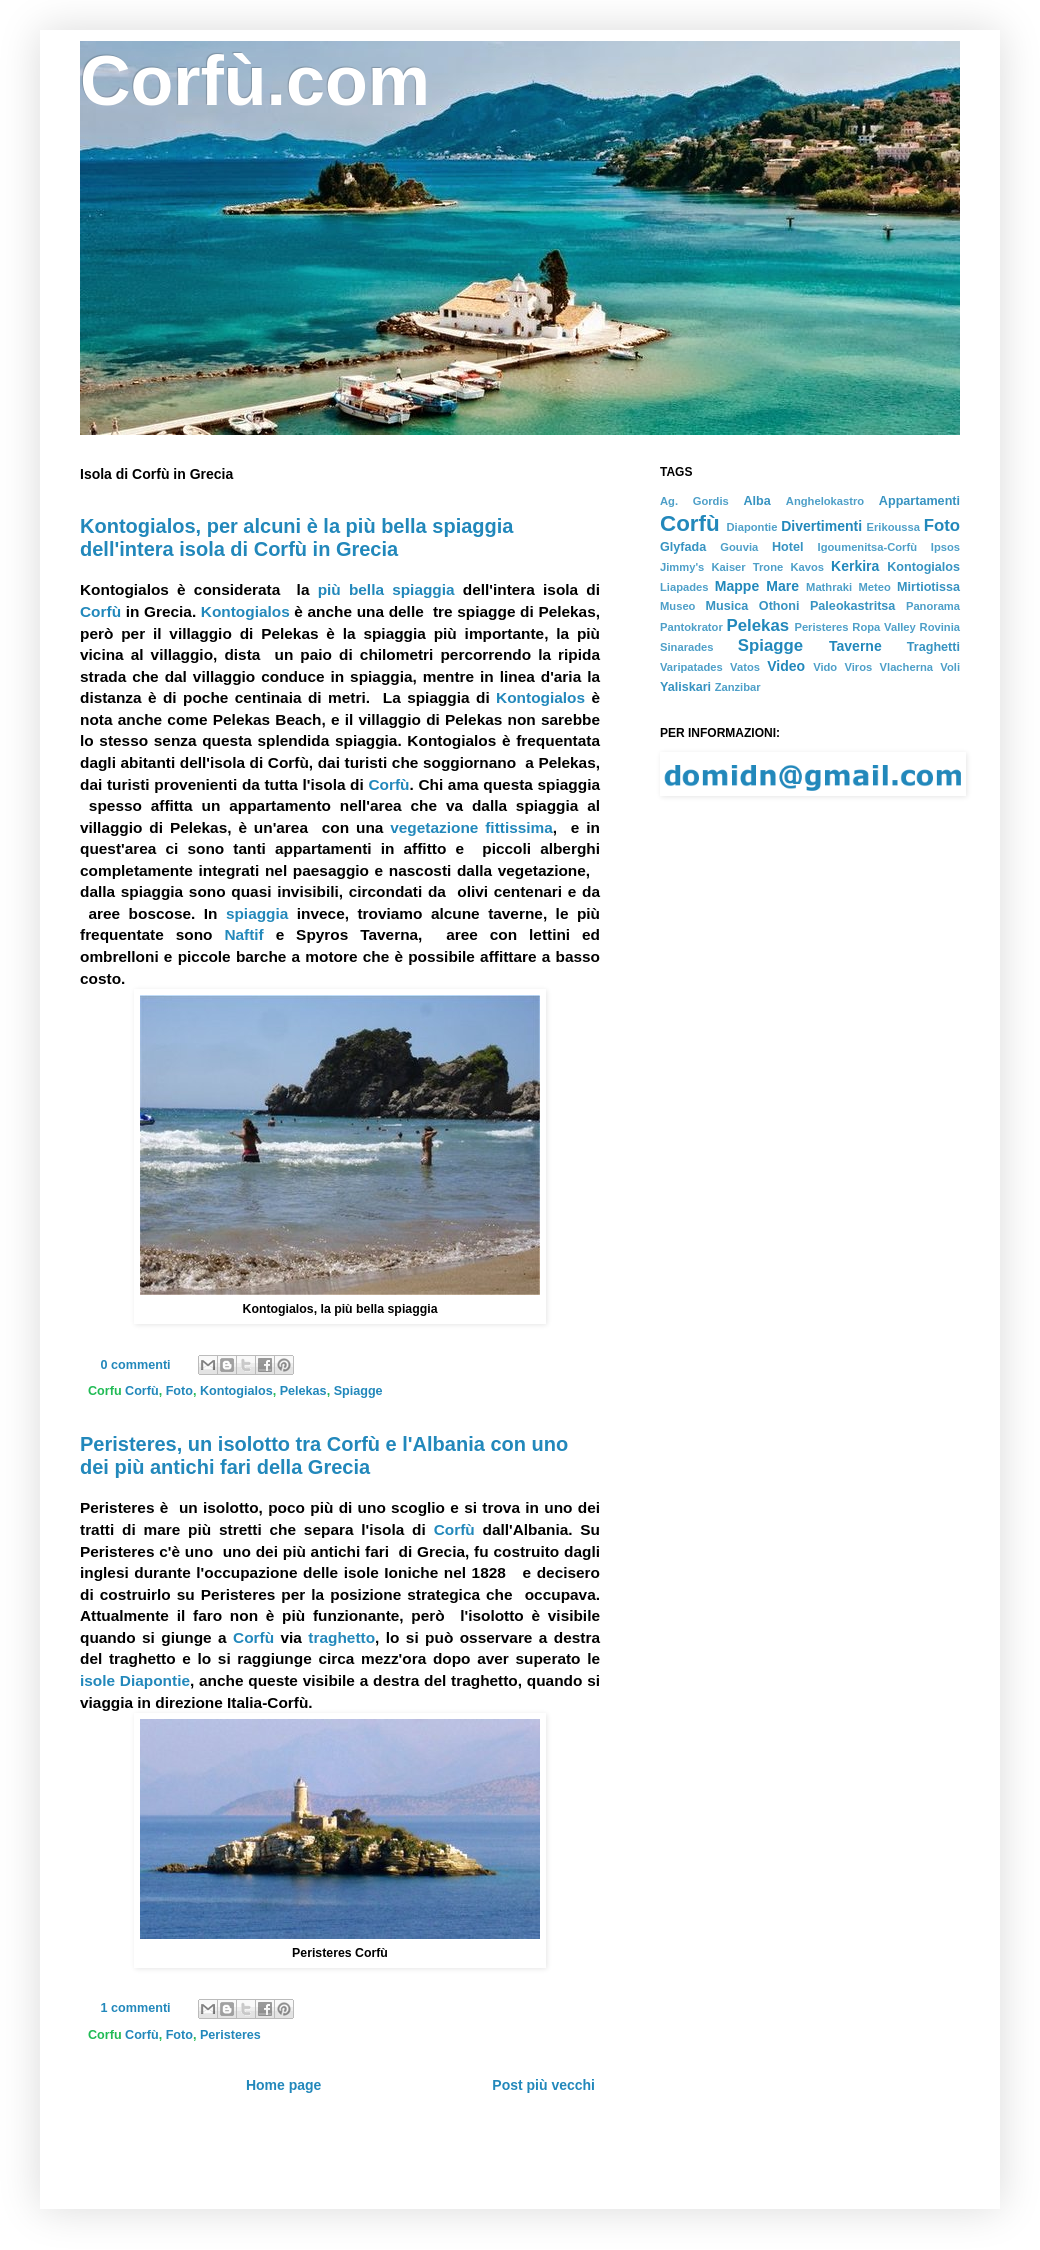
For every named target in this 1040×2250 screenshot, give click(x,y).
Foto (179, 1391)
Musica (727, 606)
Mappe (737, 586)
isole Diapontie (135, 1680)
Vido (825, 667)
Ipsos (945, 547)
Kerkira (855, 566)
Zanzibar (738, 687)
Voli (950, 667)
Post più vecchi (543, 2085)
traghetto (341, 1637)
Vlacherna (906, 667)
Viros (859, 667)
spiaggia (257, 913)
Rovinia (940, 627)
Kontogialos (245, 611)
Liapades (684, 587)
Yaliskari (685, 687)
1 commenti (136, 2008)
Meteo (874, 587)
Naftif (243, 934)
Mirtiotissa (928, 587)
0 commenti (136, 1365)
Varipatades (691, 667)
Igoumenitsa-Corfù (867, 547)
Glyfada (683, 547)
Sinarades (686, 647)
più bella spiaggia (386, 589)
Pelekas (303, 1391)
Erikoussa (893, 527)
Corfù (100, 611)
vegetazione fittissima (471, 827)
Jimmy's (682, 567)
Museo (677, 606)
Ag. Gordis (694, 501)
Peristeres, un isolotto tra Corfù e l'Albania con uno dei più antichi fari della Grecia (324, 1455)
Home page (283, 2085)
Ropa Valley (883, 627)
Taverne (855, 646)
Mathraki (829, 587)
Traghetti (933, 647)
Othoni (779, 606)
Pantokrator (691, 627)
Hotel (787, 547)
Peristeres (230, 2035)
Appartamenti (919, 501)
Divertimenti (821, 526)
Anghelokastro (825, 501)
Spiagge (358, 1391)
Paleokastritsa (852, 606)
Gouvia (739, 547)
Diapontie (751, 527)
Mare (782, 586)
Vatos (745, 667)
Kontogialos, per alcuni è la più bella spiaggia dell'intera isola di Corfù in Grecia (296, 537)
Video (786, 666)
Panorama (933, 606)
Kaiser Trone (747, 567)
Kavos (807, 567)
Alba (756, 501)
